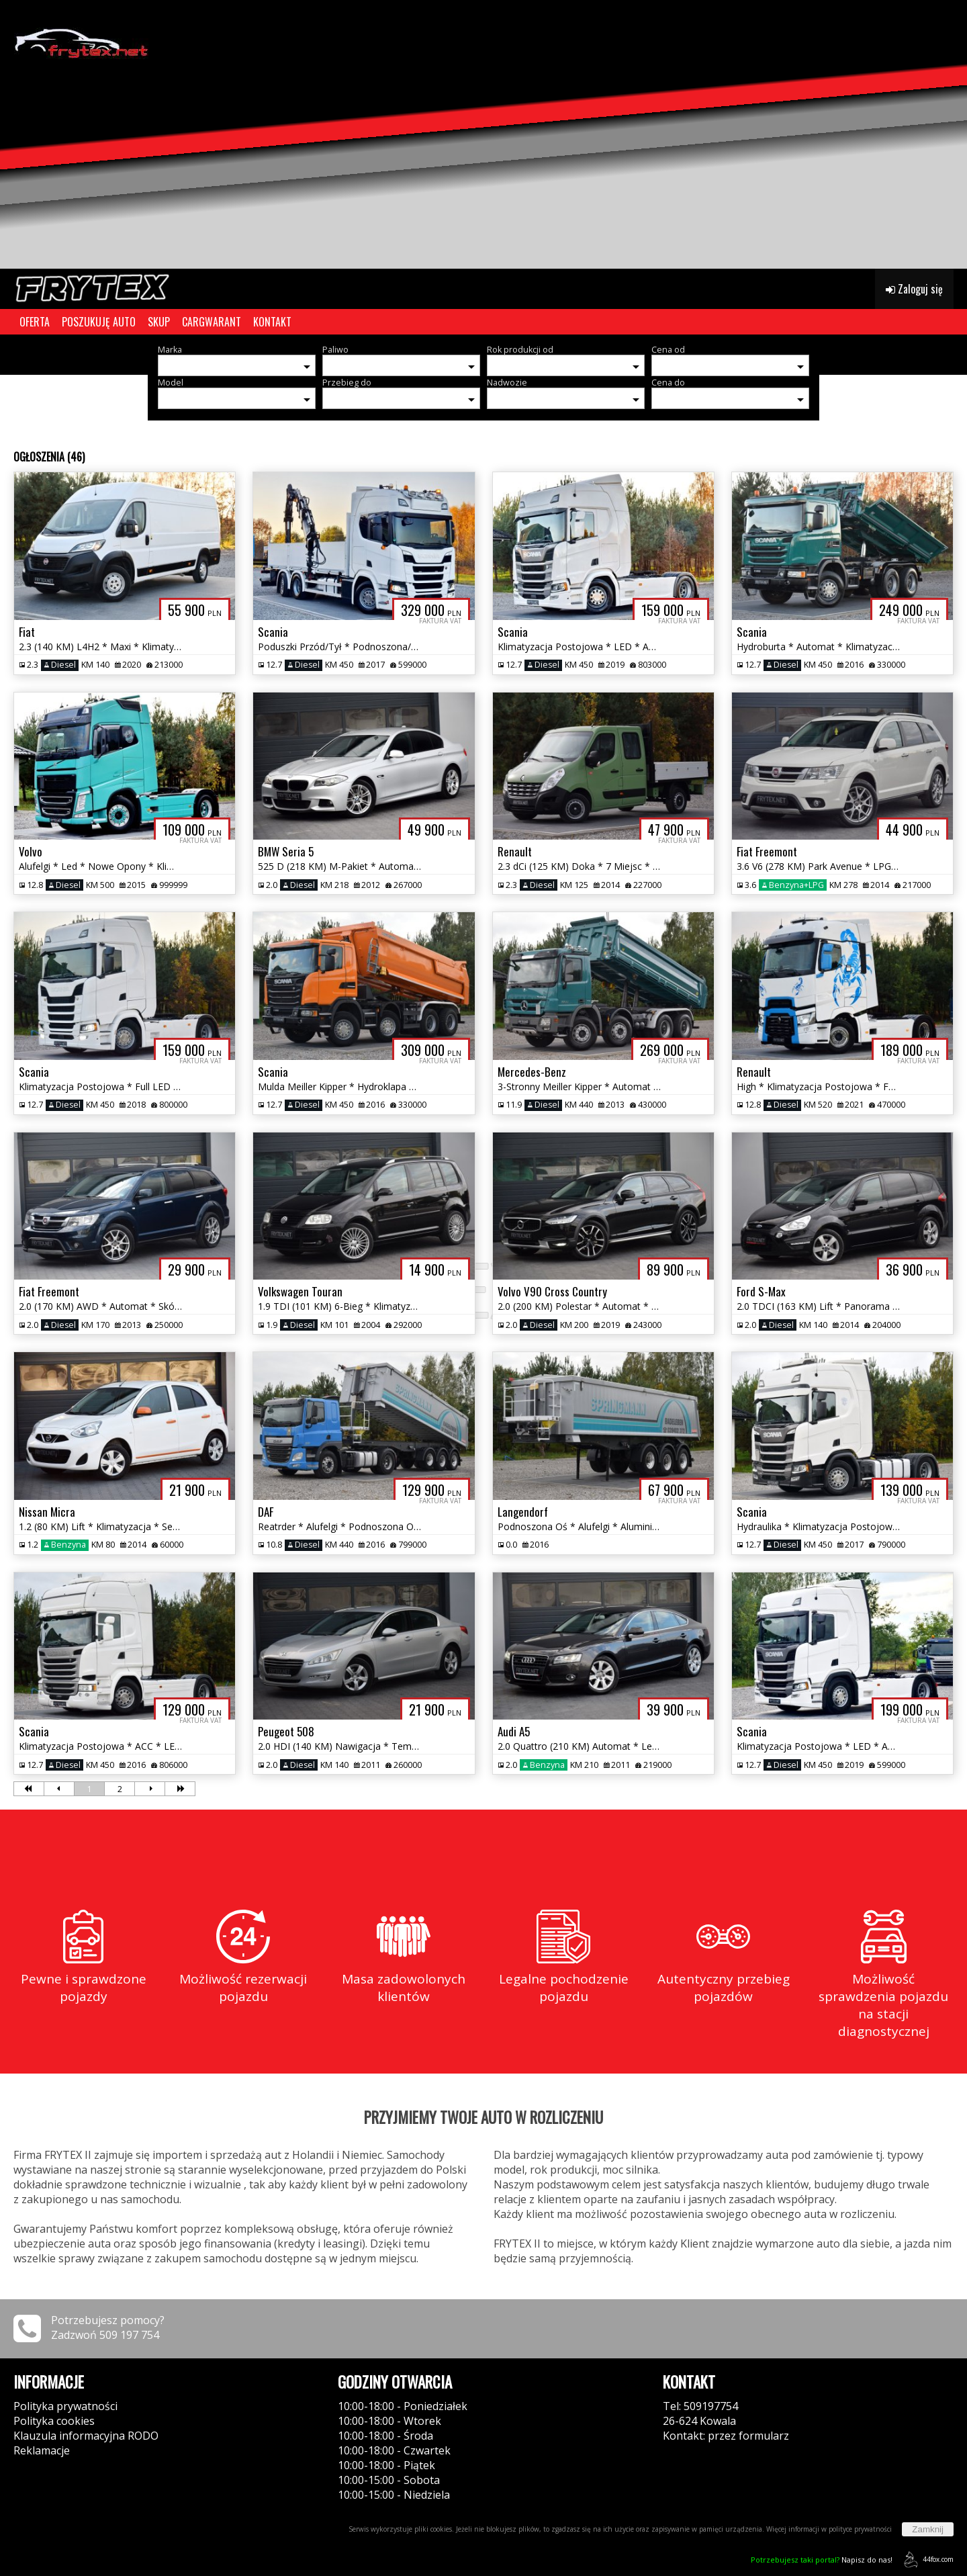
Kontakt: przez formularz (726, 2435)
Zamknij (927, 2529)
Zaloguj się (914, 289)
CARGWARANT (211, 322)
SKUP (159, 322)
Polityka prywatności (65, 2406)
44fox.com (926, 2559)
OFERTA (34, 322)
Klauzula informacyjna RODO (85, 2435)
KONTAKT (272, 322)
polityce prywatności (860, 2529)
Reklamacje (41, 2450)
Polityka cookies (54, 2420)
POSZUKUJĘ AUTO (99, 322)
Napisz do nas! (821, 2560)
